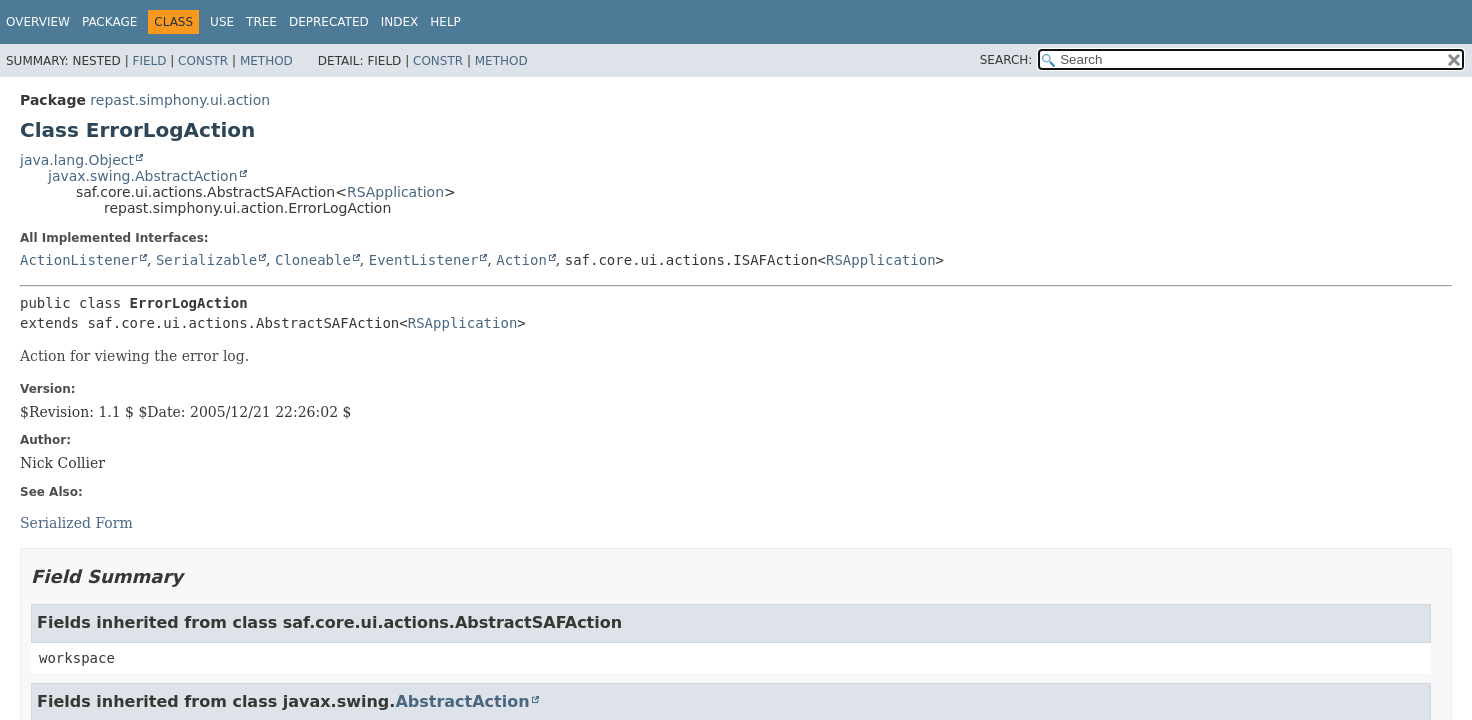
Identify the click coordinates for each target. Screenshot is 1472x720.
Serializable (206, 260)
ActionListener (79, 260)
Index (400, 22)
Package (109, 22)
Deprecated (329, 22)
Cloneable (313, 260)
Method (266, 61)
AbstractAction (462, 701)
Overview (38, 22)
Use (222, 22)
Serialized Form (76, 523)
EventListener (424, 260)
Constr (203, 61)
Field (149, 61)
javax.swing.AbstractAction (143, 176)
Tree (261, 22)
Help (445, 22)
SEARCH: (1006, 60)
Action (521, 260)
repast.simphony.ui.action (180, 100)
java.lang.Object (77, 160)
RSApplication (395, 192)
